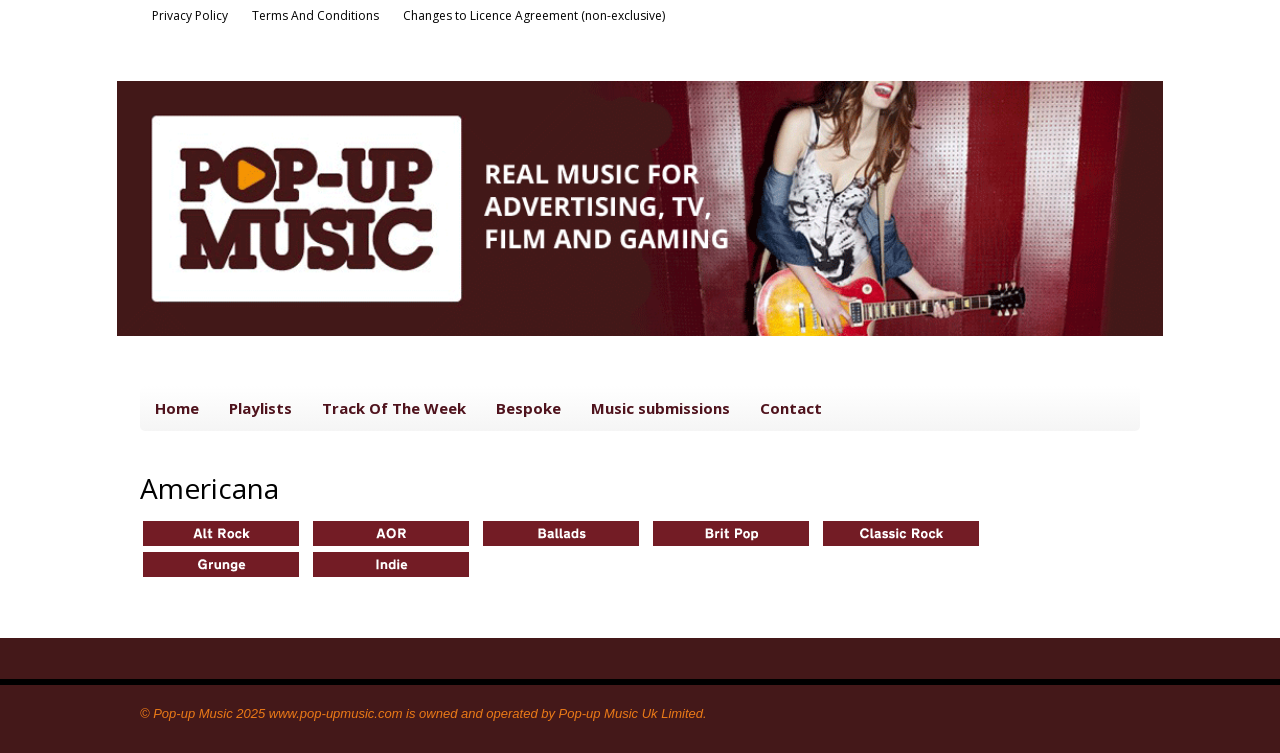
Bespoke (528, 408)
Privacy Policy (190, 15)
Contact (791, 408)
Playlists (260, 408)
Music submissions (660, 408)
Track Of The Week (394, 408)
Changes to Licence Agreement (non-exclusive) (534, 15)
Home (177, 408)
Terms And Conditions (315, 15)
